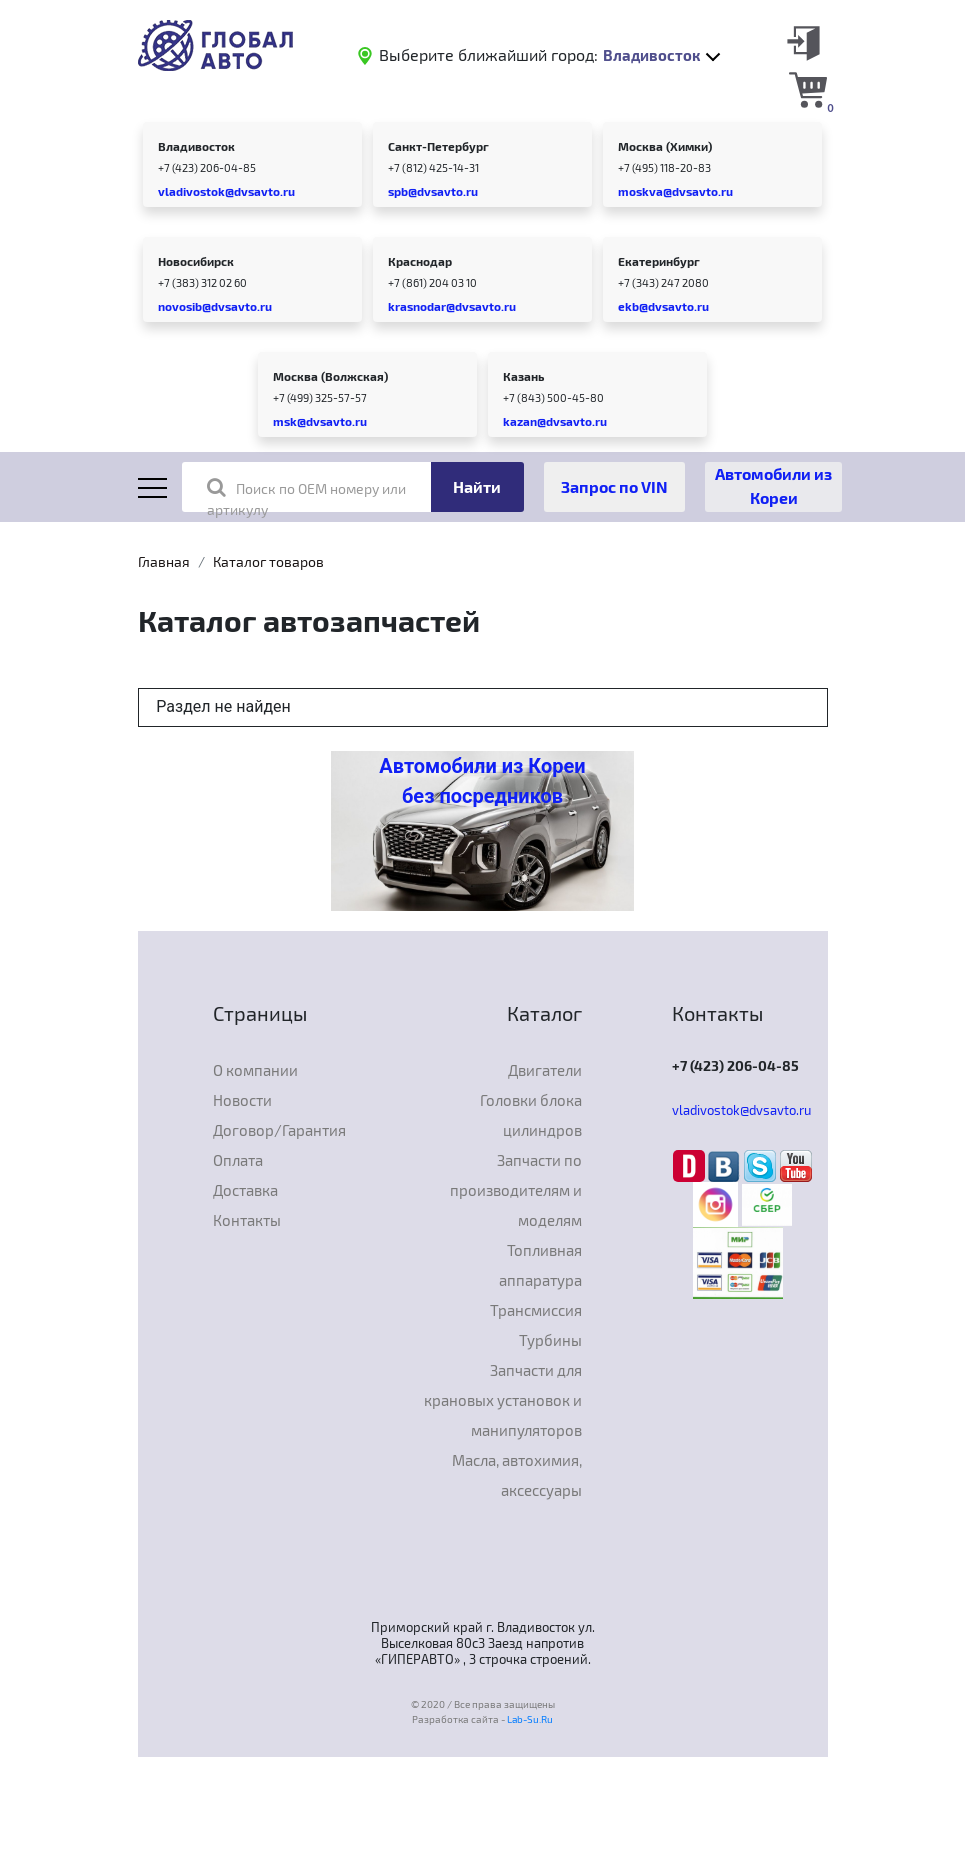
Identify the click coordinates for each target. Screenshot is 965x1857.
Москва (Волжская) (330, 376)
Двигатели (545, 1070)
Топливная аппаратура (540, 1265)
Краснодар (420, 261)
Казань (523, 376)
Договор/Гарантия (279, 1130)
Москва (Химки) (665, 146)
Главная (164, 561)
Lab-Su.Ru (530, 1719)
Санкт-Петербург (438, 146)
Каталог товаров (268, 561)
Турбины (550, 1340)
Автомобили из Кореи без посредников (482, 781)
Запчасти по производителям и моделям (516, 1190)
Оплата (238, 1160)
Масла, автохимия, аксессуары (517, 1475)
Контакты (247, 1220)
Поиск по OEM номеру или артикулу (306, 497)
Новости (242, 1100)
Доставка (245, 1190)
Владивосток (196, 146)
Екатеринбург (659, 261)
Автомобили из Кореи (773, 485)
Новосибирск (196, 261)
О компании (255, 1070)
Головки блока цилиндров (531, 1115)
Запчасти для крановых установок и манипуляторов (503, 1400)
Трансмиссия (536, 1310)
